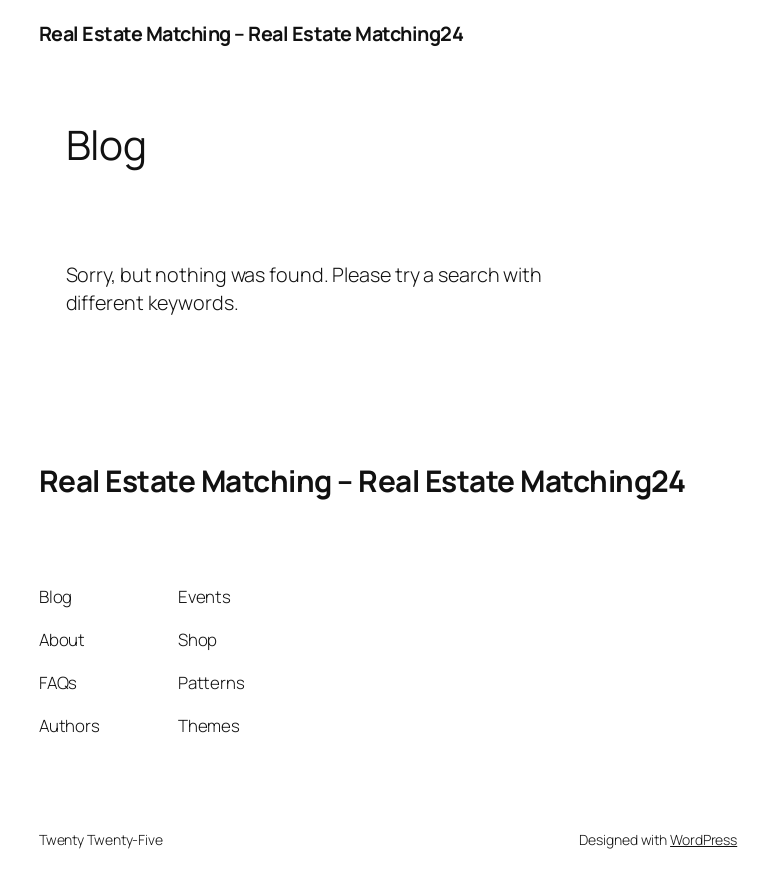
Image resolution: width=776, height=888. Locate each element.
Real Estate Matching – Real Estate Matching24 (251, 33)
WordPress (703, 839)
